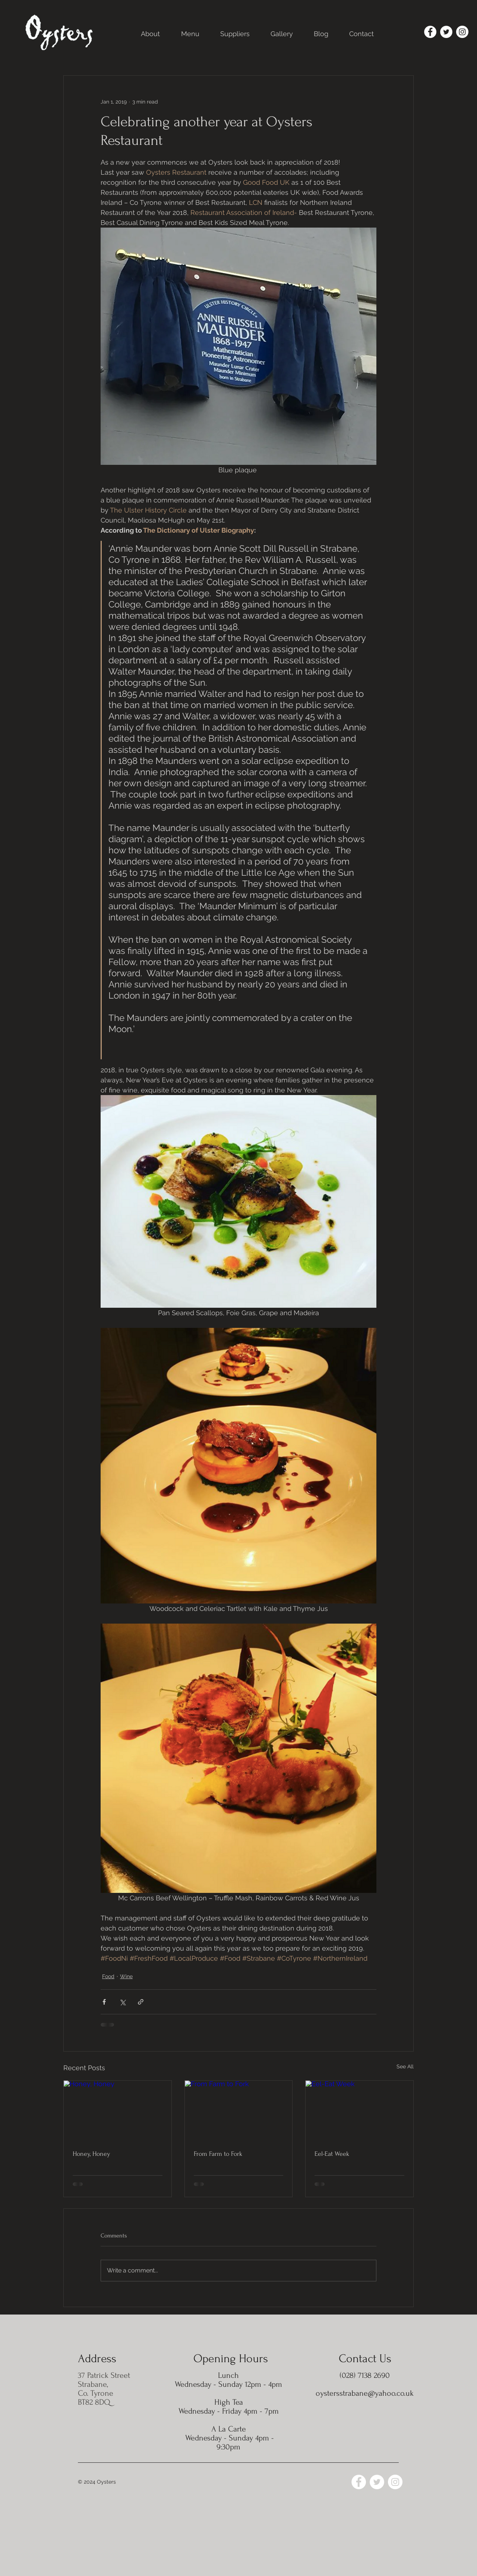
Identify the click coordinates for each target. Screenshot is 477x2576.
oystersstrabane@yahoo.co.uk (365, 2393)
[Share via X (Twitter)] (122, 2001)
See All (405, 2066)
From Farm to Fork (218, 2153)
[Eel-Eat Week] (359, 2111)
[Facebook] (430, 32)
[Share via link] (140, 2001)
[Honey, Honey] (117, 2111)
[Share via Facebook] (104, 2001)
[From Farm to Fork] (239, 2111)
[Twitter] (446, 32)
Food (108, 1976)
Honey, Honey (91, 2153)
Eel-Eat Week (332, 2153)
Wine (126, 1976)
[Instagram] (462, 32)
